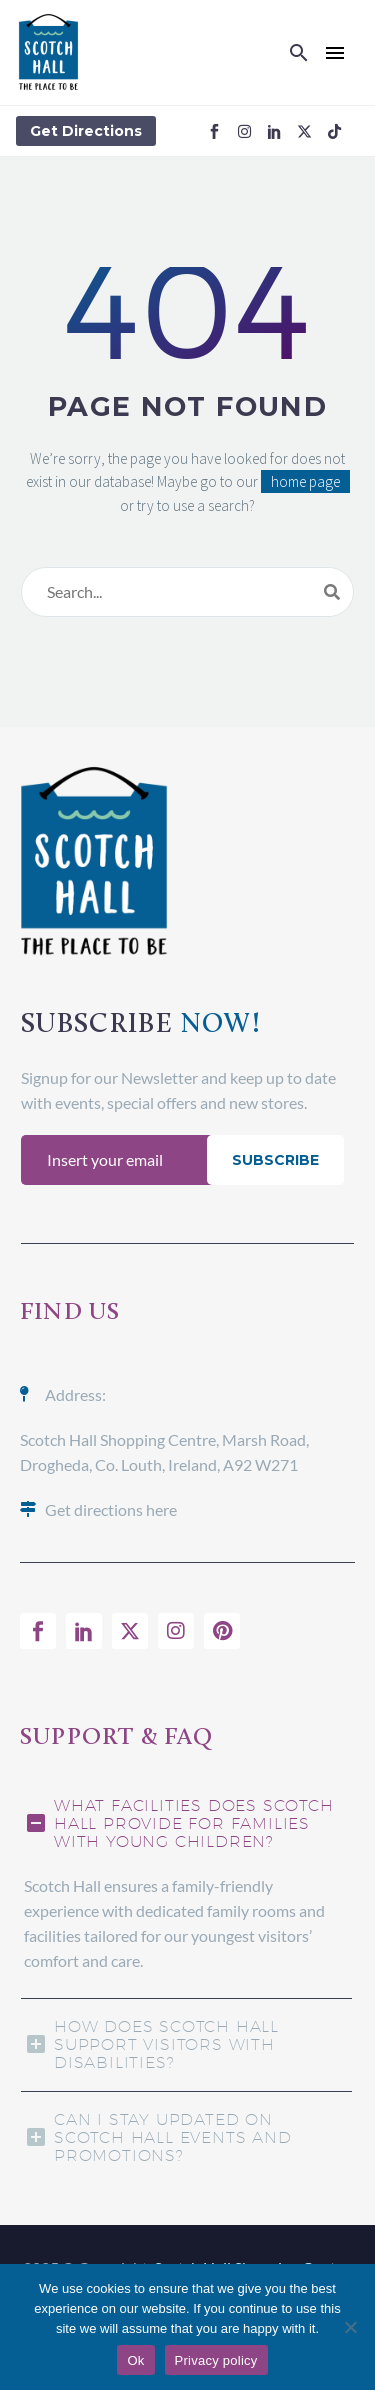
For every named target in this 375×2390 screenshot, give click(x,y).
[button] (299, 53)
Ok (135, 2360)
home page (305, 481)
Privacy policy (216, 2360)
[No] (350, 2327)
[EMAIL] (119, 1160)
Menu (335, 53)
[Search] (187, 592)
